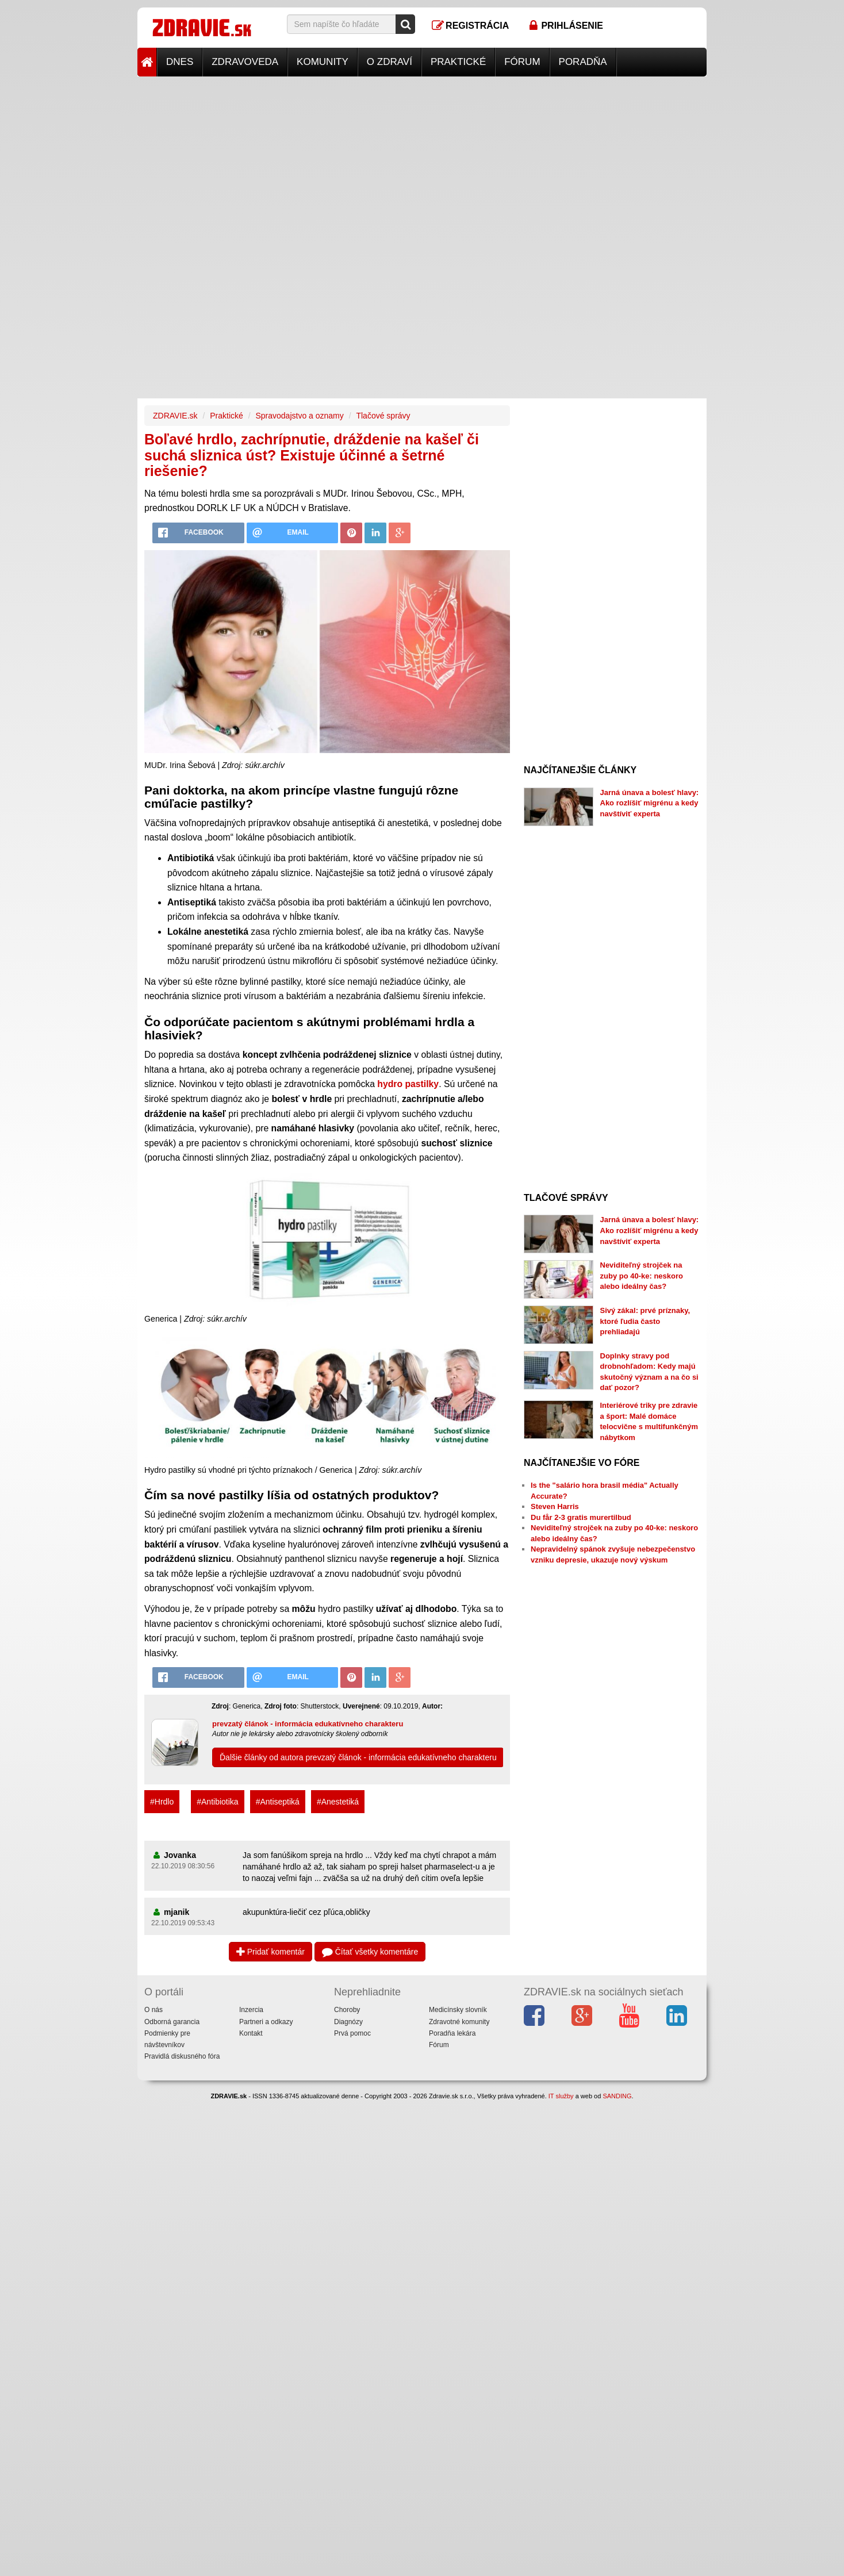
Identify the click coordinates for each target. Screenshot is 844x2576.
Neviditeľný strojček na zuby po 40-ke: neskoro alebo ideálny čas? (641, 1276)
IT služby (561, 2096)
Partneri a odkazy (266, 2022)
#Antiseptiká (278, 1801)
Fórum (522, 61)
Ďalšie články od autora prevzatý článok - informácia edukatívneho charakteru (358, 1757)
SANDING (617, 2096)
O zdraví (389, 61)
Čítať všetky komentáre (370, 1951)
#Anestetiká (338, 1801)
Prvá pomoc (352, 2033)
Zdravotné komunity (459, 2022)
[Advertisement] (422, 156)
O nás (153, 2010)
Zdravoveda (245, 61)
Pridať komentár (270, 1951)
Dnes (179, 61)
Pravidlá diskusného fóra (182, 2056)
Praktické (458, 61)
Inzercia (251, 2010)
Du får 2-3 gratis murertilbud (581, 1517)
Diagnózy (348, 2022)
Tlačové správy (383, 415)
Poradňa (583, 61)
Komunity (322, 61)
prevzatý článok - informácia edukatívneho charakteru (307, 1723)
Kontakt (251, 2033)
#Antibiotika (217, 1801)
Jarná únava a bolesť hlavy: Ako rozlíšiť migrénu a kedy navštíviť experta (649, 803)
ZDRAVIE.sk (175, 415)
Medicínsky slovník (458, 2010)
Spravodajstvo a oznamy (299, 415)
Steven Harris (555, 1506)
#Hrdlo (162, 1801)
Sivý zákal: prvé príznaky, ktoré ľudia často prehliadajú (645, 1321)
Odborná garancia (172, 2022)
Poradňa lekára (452, 2033)
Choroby (347, 2010)
